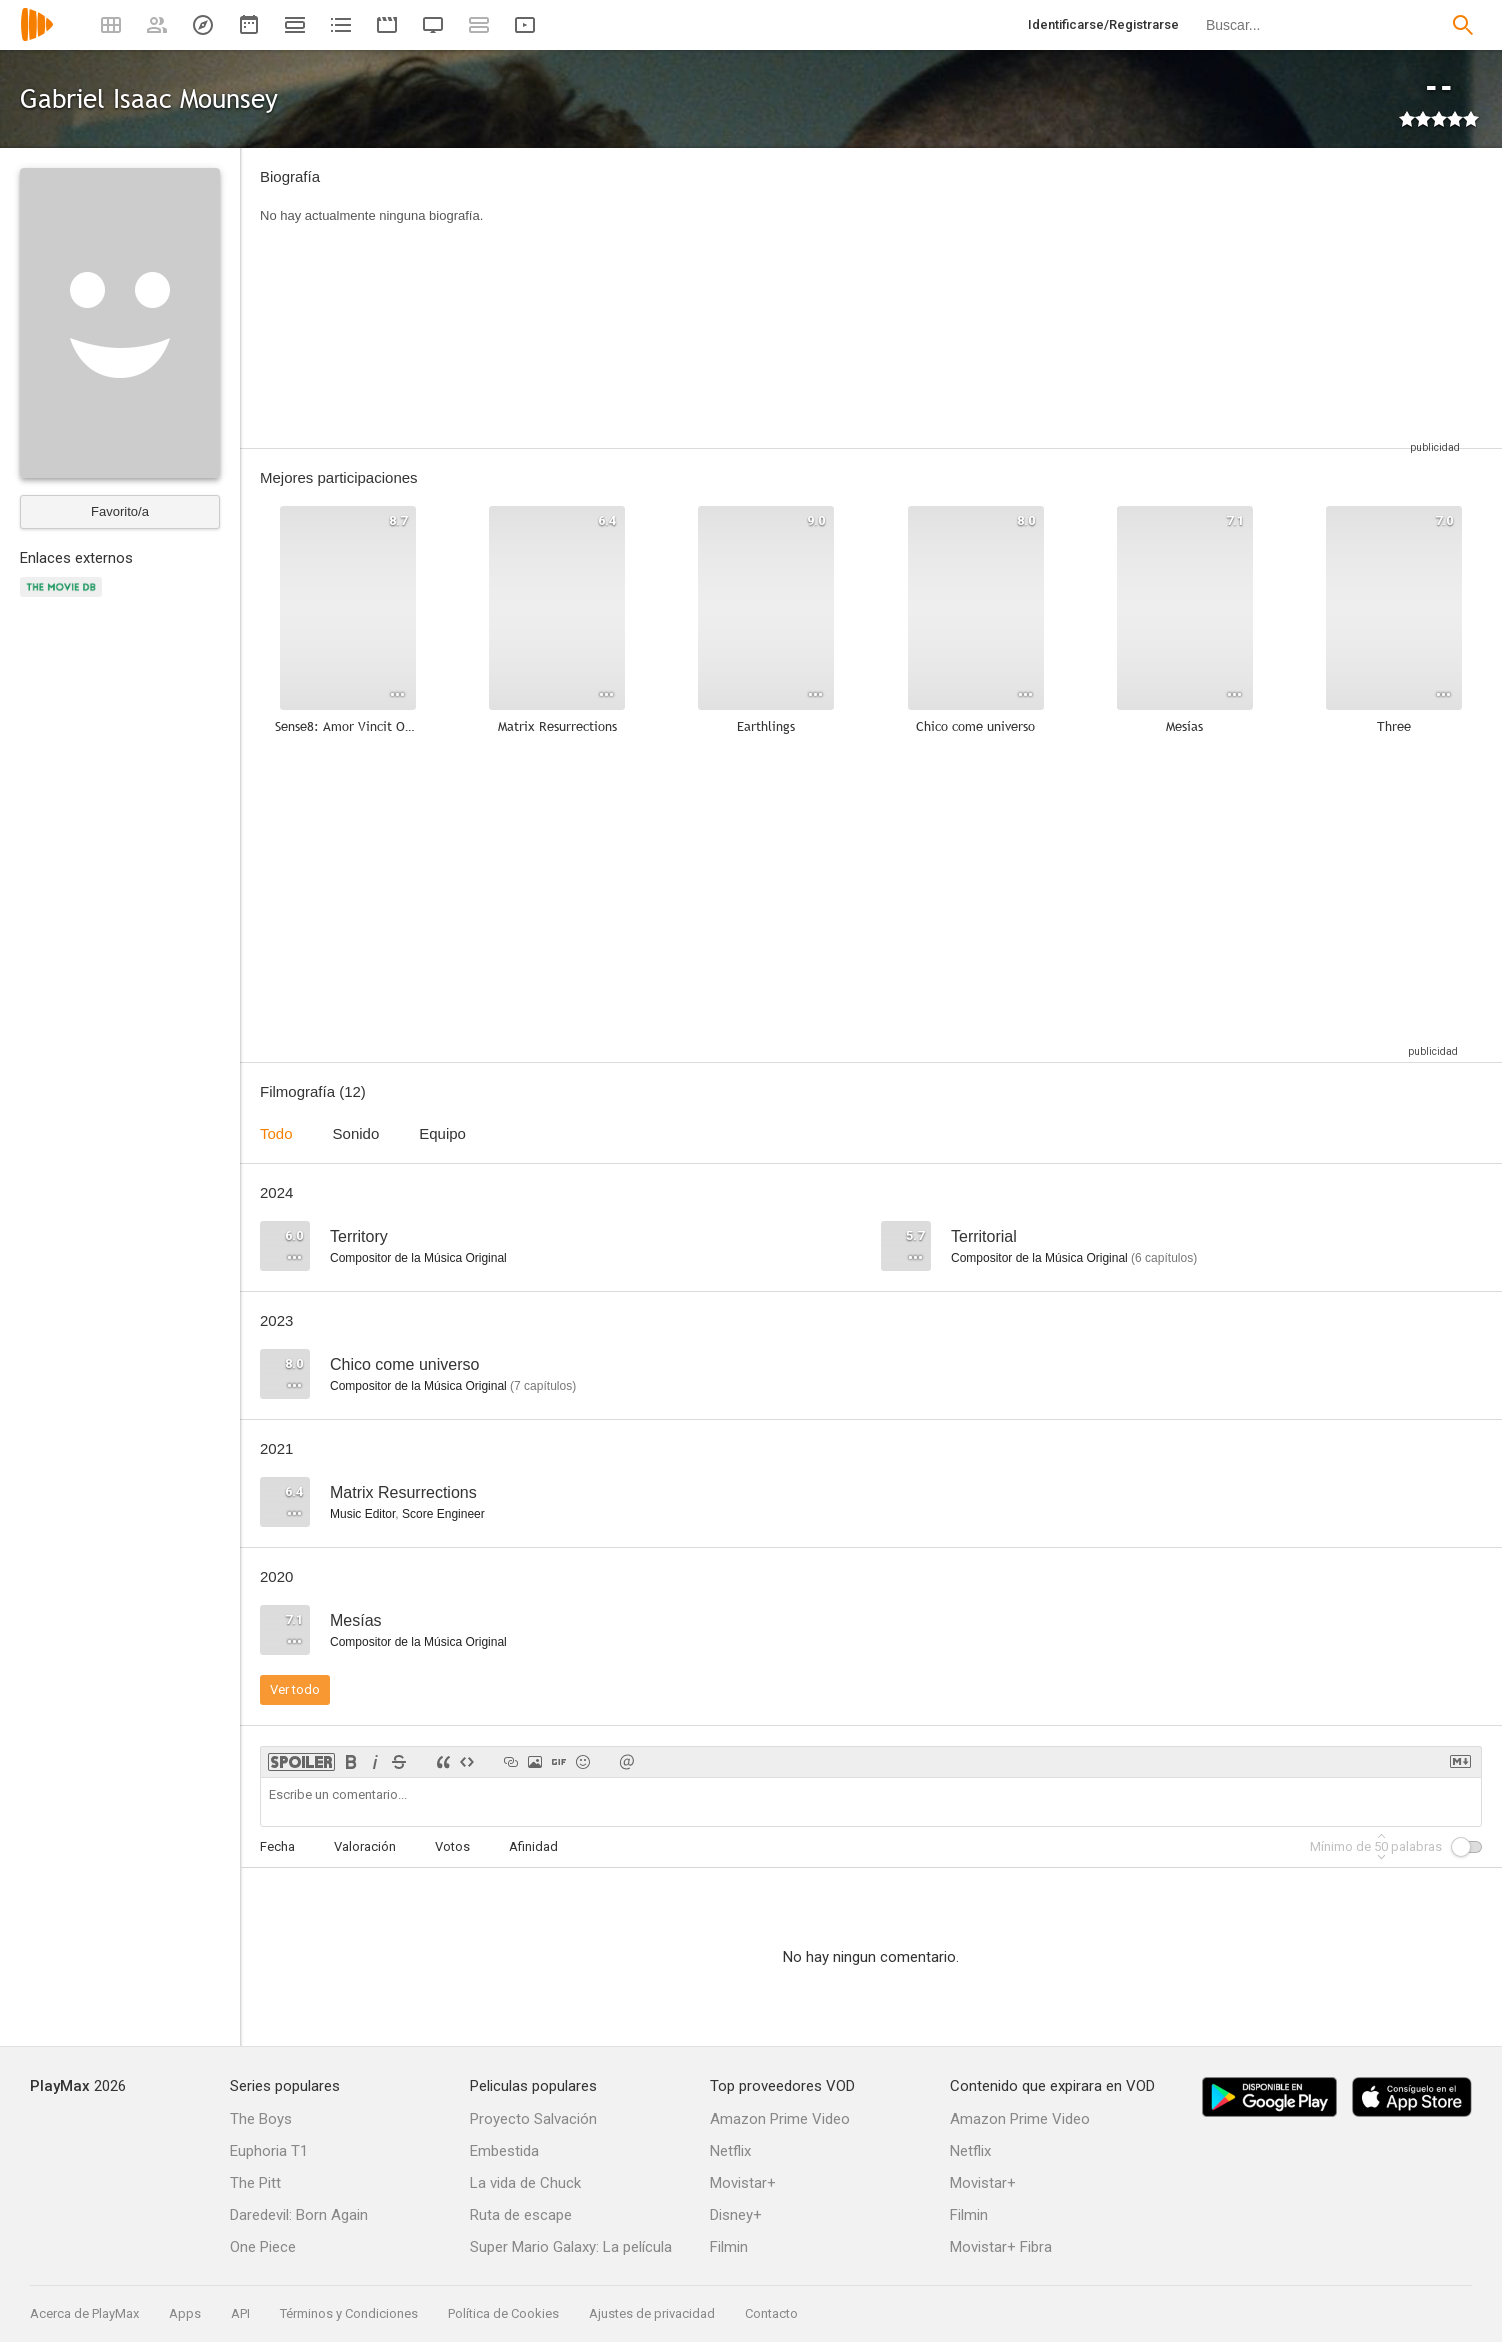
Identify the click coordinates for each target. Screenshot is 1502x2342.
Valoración (365, 1846)
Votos (452, 1846)
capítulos (1164, 1258)
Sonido (356, 1133)
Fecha (277, 1846)
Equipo (442, 1133)
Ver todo (295, 1689)
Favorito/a (120, 511)
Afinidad (533, 1846)
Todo (276, 1133)
